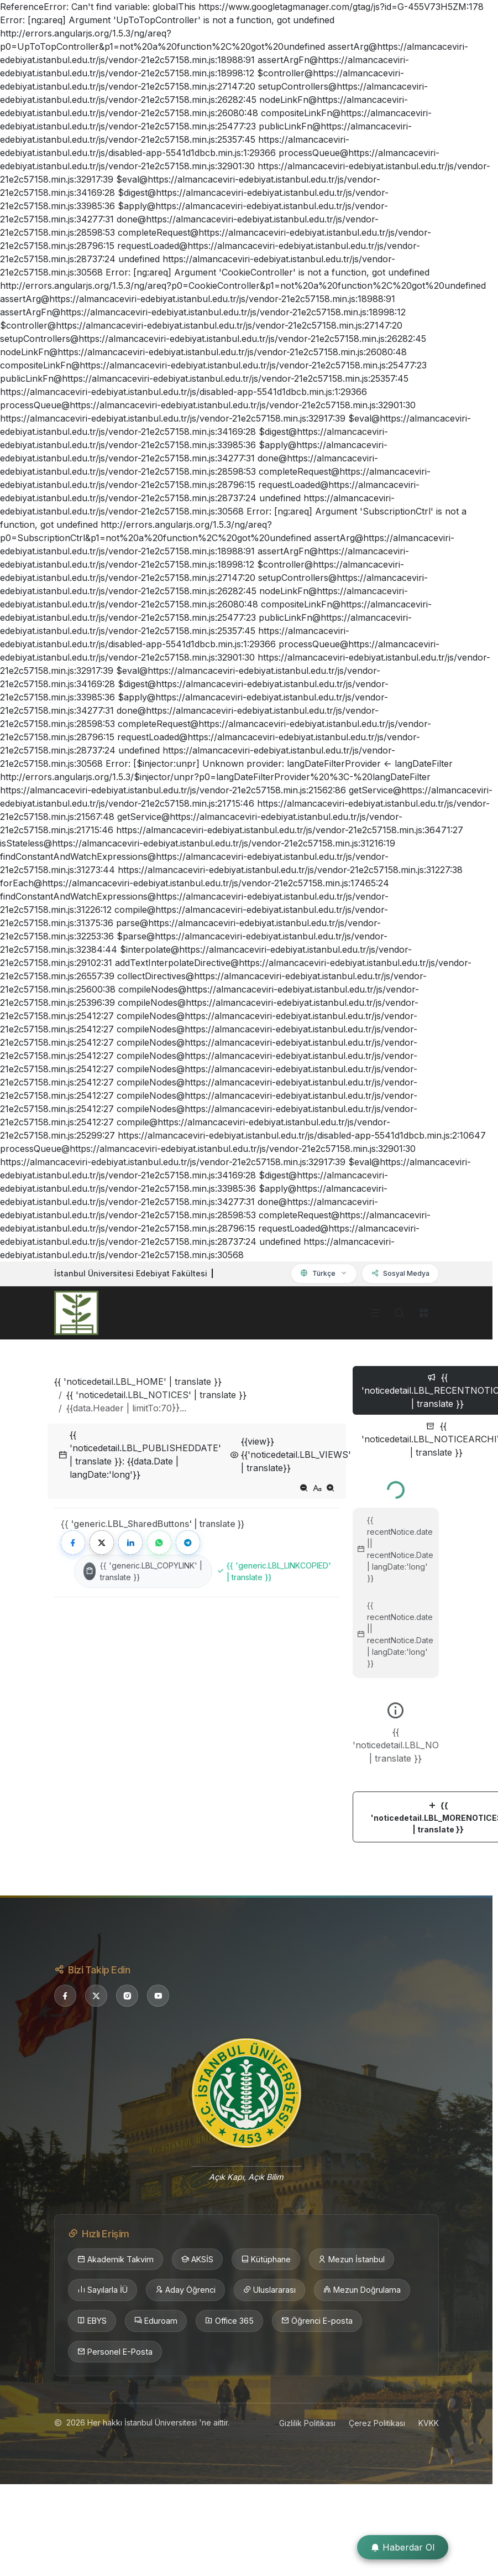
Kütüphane (266, 2259)
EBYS (92, 2321)
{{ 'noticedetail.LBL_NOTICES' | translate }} (156, 1394)
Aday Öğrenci (185, 2290)
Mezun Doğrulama (362, 2290)
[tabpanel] (396, 1657)
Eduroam (155, 2321)
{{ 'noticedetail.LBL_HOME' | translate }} (138, 1381)
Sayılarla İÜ (102, 2290)
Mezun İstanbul (351, 2259)
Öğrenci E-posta (317, 2321)
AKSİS (197, 2259)
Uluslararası (269, 2290)
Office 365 (229, 2321)
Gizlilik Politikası (307, 2423)
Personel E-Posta (115, 2352)
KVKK (428, 2423)
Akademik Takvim (115, 2259)
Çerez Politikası (377, 2423)
